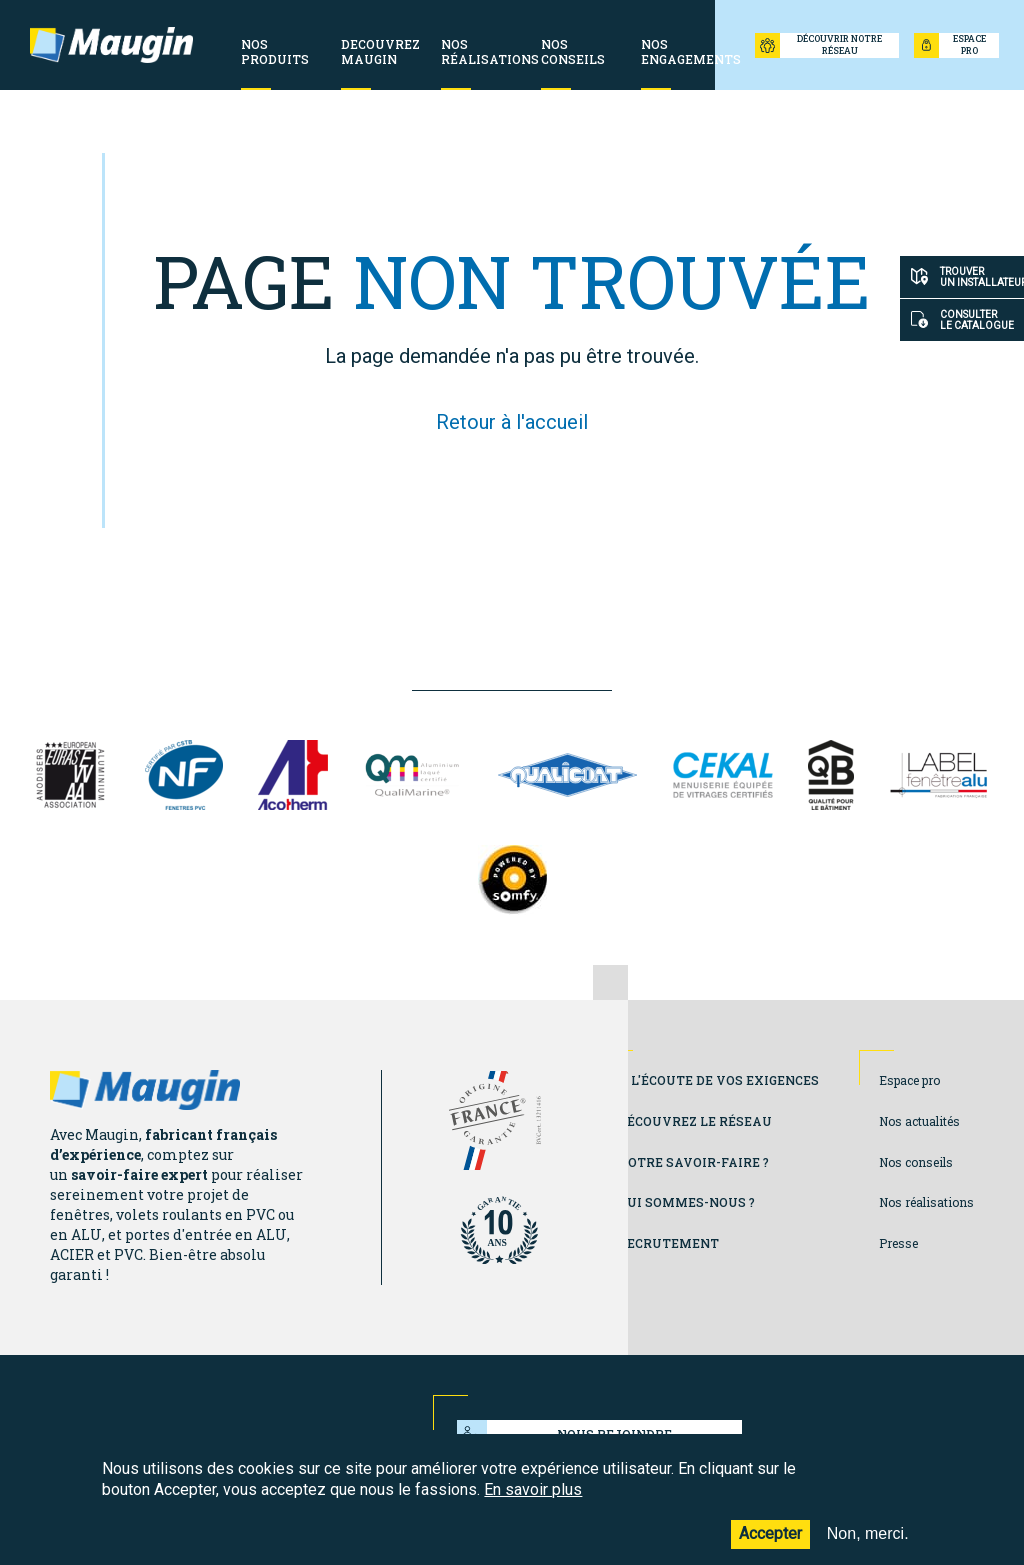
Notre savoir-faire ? (693, 1162)
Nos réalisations (926, 1202)
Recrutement (668, 1243)
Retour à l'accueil (512, 422)
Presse (898, 1243)
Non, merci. (868, 1547)
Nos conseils (916, 1162)
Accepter (770, 1547)
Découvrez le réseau (695, 1121)
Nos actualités (919, 1121)
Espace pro (909, 1080)
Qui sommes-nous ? (686, 1202)
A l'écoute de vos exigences (718, 1080)
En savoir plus (533, 1502)
